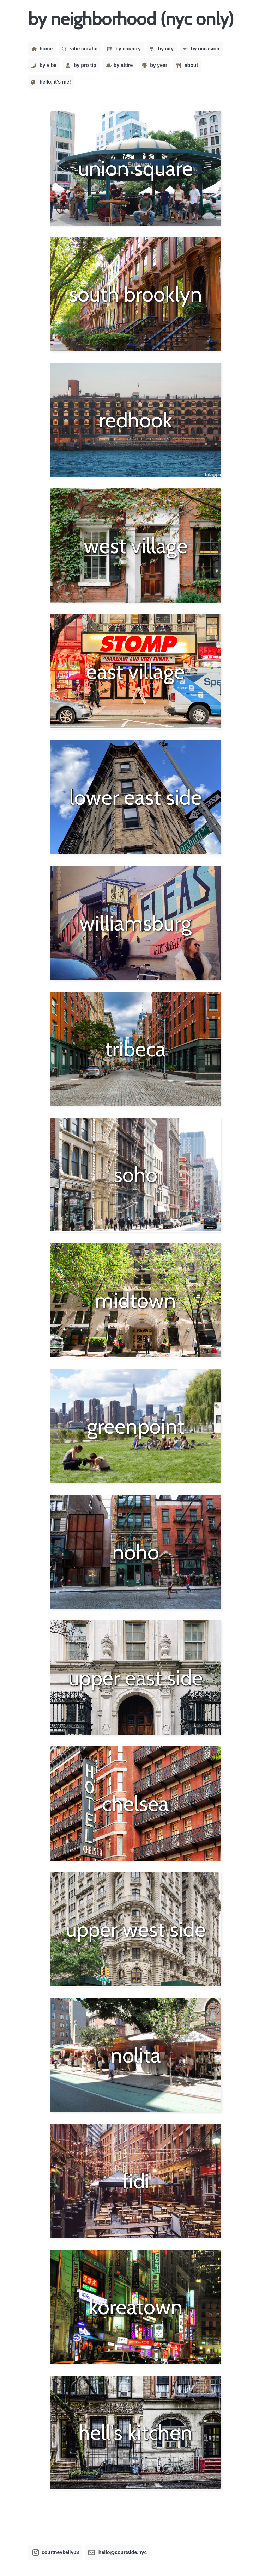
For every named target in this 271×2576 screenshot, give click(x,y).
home (42, 48)
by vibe (43, 65)
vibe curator (80, 48)
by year (154, 65)
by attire (119, 65)
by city (162, 48)
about (187, 65)
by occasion (201, 48)
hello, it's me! (51, 82)
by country (123, 48)
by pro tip (81, 65)
